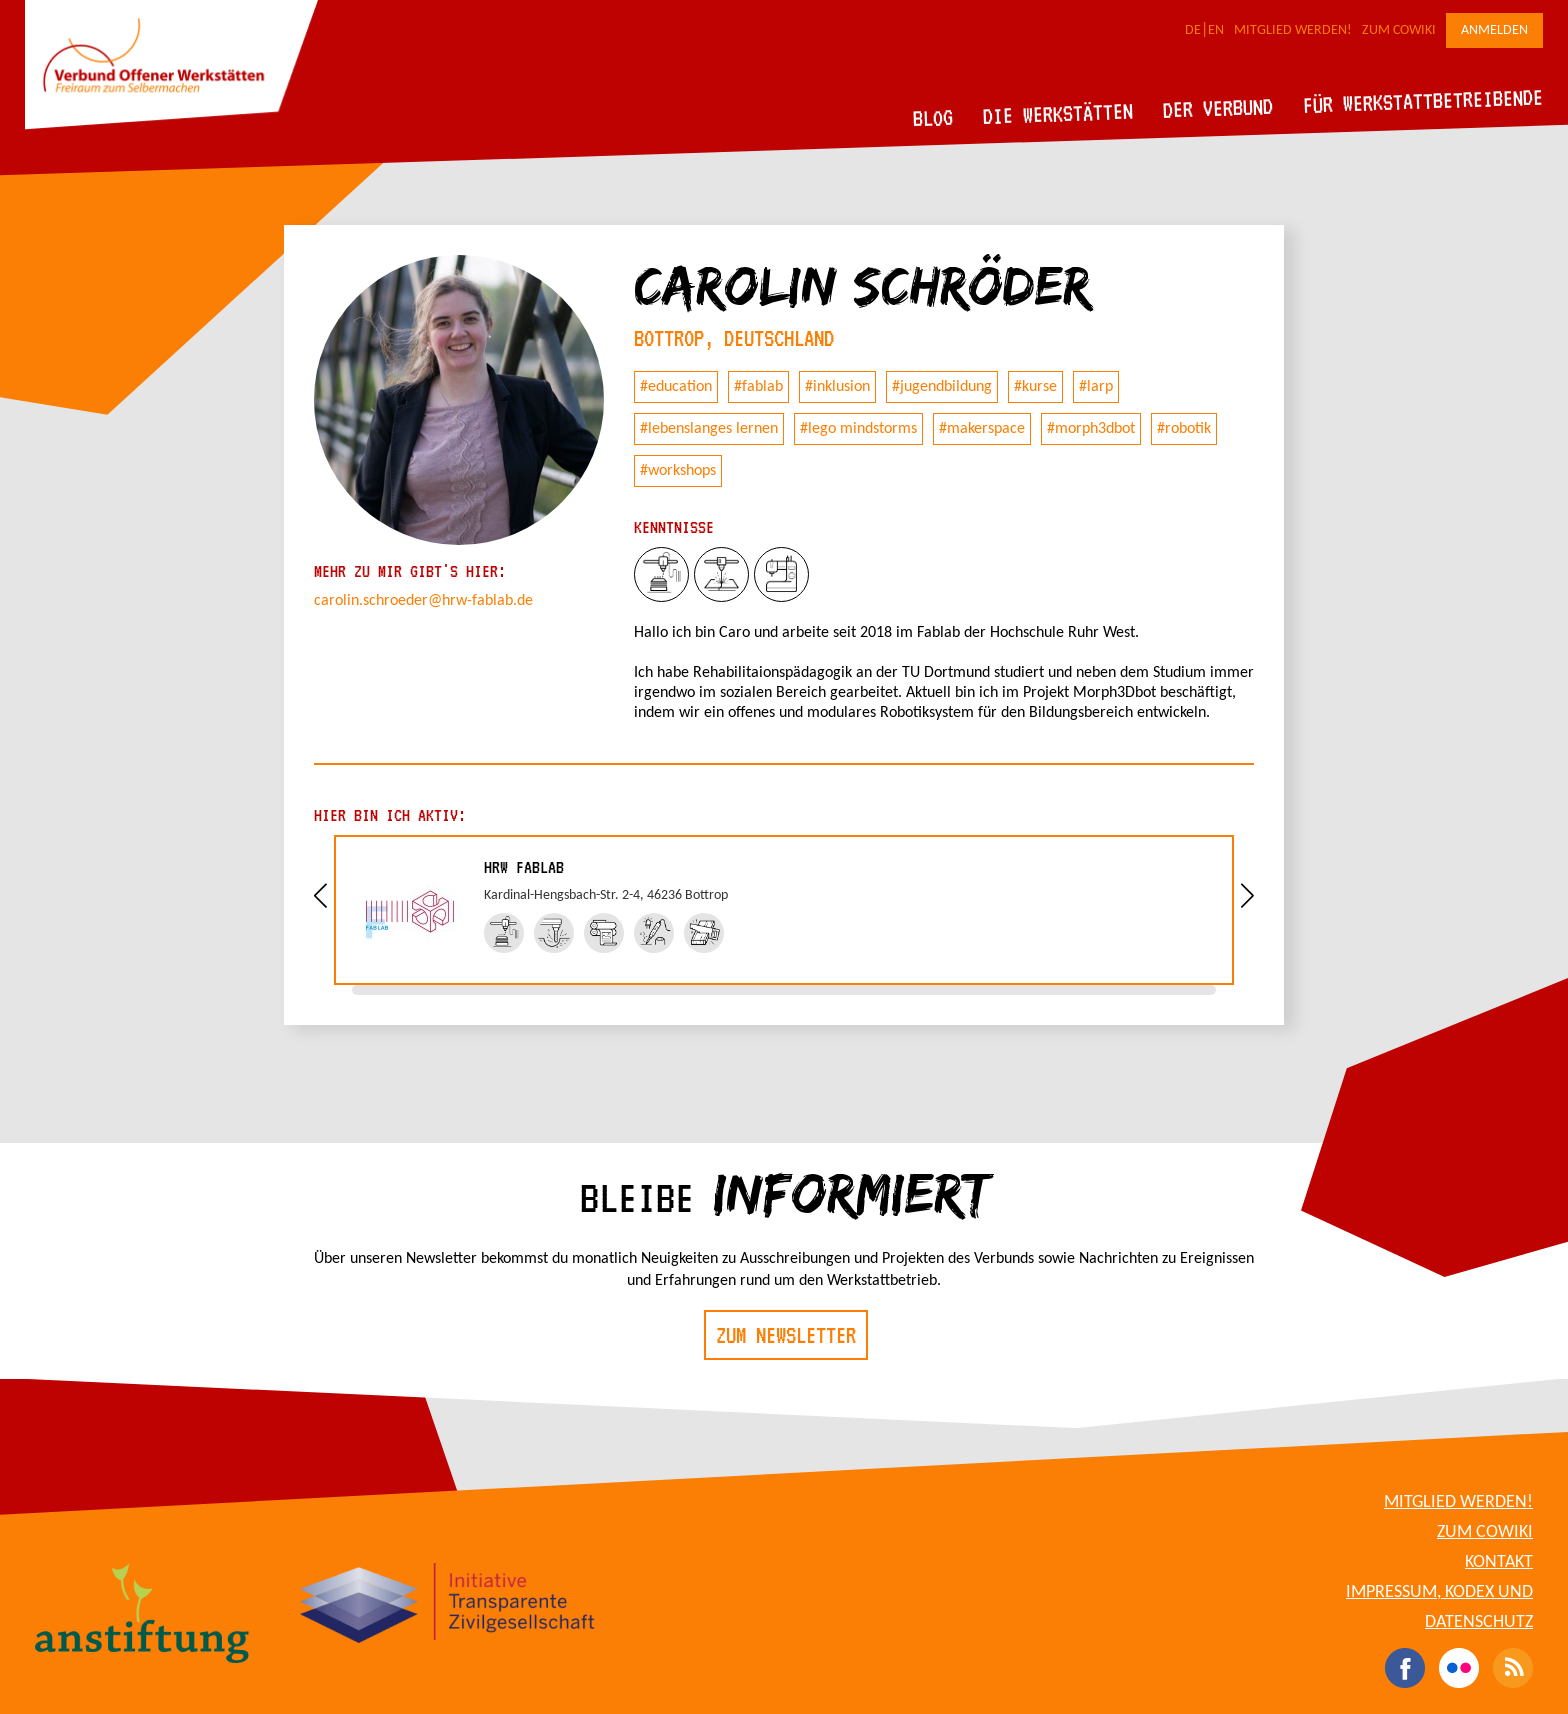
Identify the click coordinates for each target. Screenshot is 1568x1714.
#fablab (758, 387)
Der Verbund (1218, 108)
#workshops (678, 471)
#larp (1096, 387)
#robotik (1184, 429)
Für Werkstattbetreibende (1422, 100)
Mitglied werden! (1293, 30)
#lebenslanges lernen (709, 429)
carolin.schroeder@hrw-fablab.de (423, 601)
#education (676, 387)
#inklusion (837, 387)
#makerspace (982, 429)
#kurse (1035, 387)
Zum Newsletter (786, 1335)
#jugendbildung (942, 387)
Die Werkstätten (1058, 113)
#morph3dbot (1091, 429)
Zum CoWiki (1399, 30)
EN (1216, 30)
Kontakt (1499, 1562)
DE (1193, 30)
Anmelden (1494, 30)
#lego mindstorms (858, 429)
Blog (933, 117)
